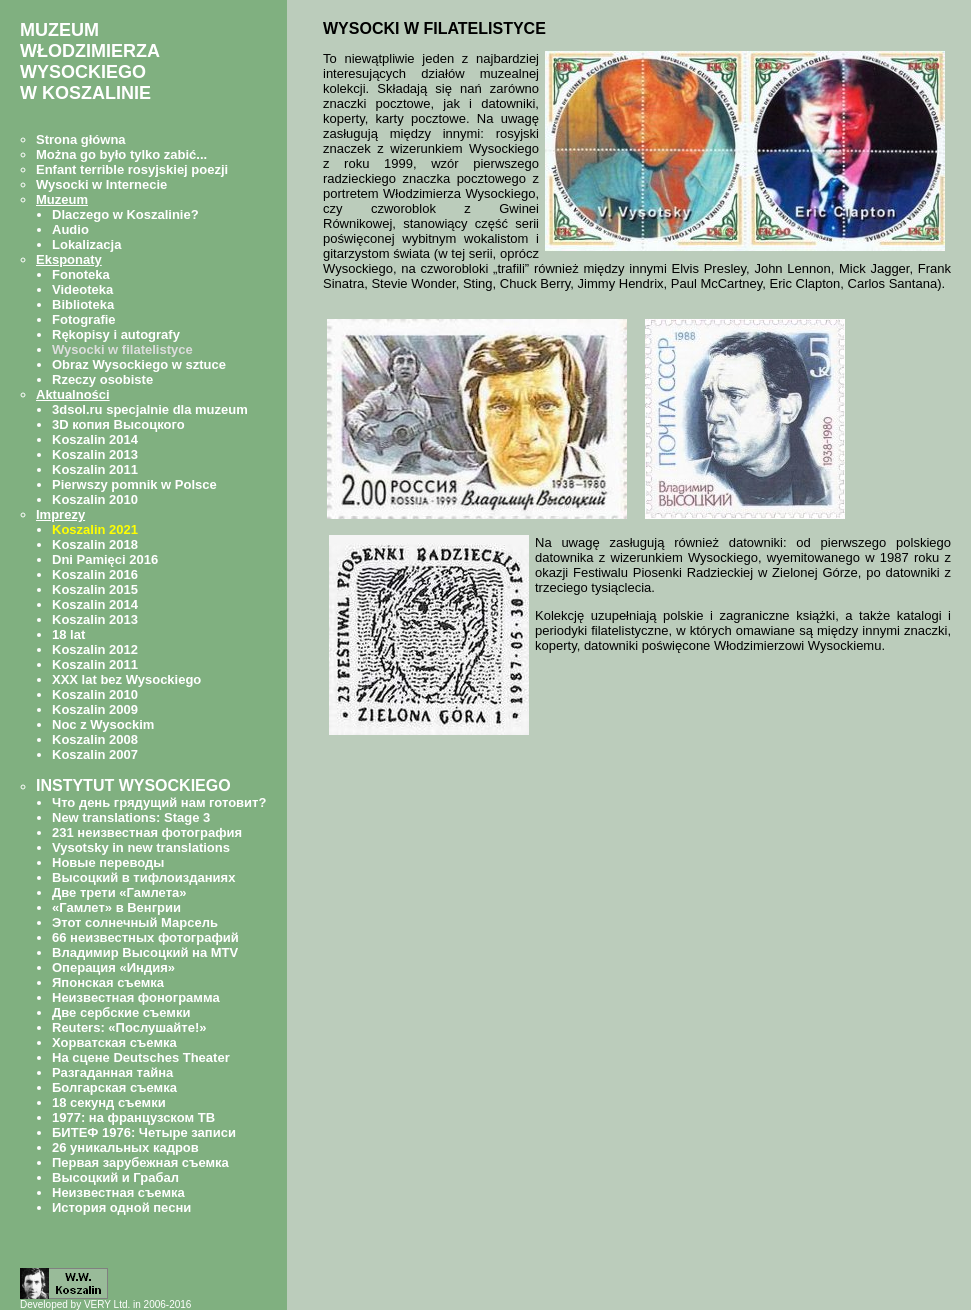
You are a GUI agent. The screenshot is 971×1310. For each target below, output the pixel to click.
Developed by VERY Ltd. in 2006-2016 (105, 1304)
